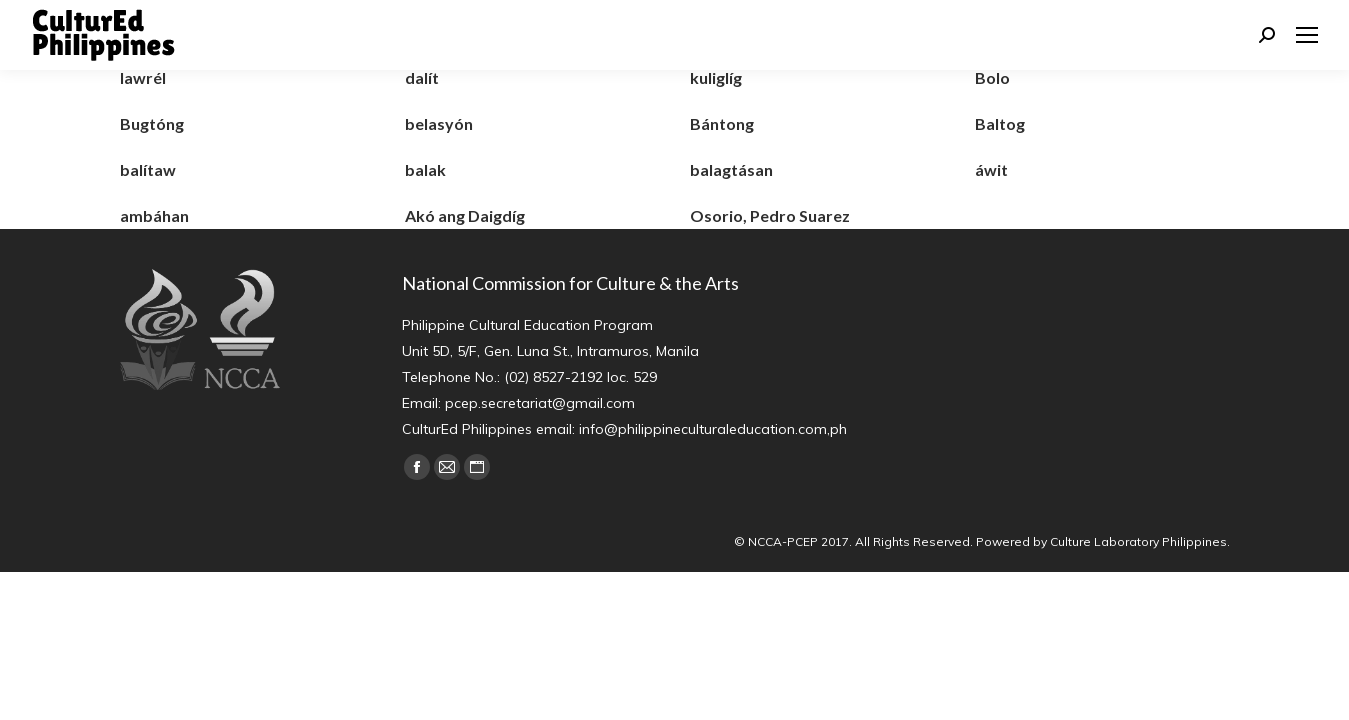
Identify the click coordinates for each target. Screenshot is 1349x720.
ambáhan (154, 215)
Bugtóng (152, 123)
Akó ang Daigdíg (465, 215)
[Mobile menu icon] (1307, 35)
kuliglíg (716, 77)
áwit (991, 169)
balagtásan (731, 169)
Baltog (1000, 123)
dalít (422, 77)
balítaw (148, 169)
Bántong (722, 123)
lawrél (143, 77)
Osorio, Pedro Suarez (770, 215)
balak (425, 169)
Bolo (992, 77)
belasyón (439, 123)
